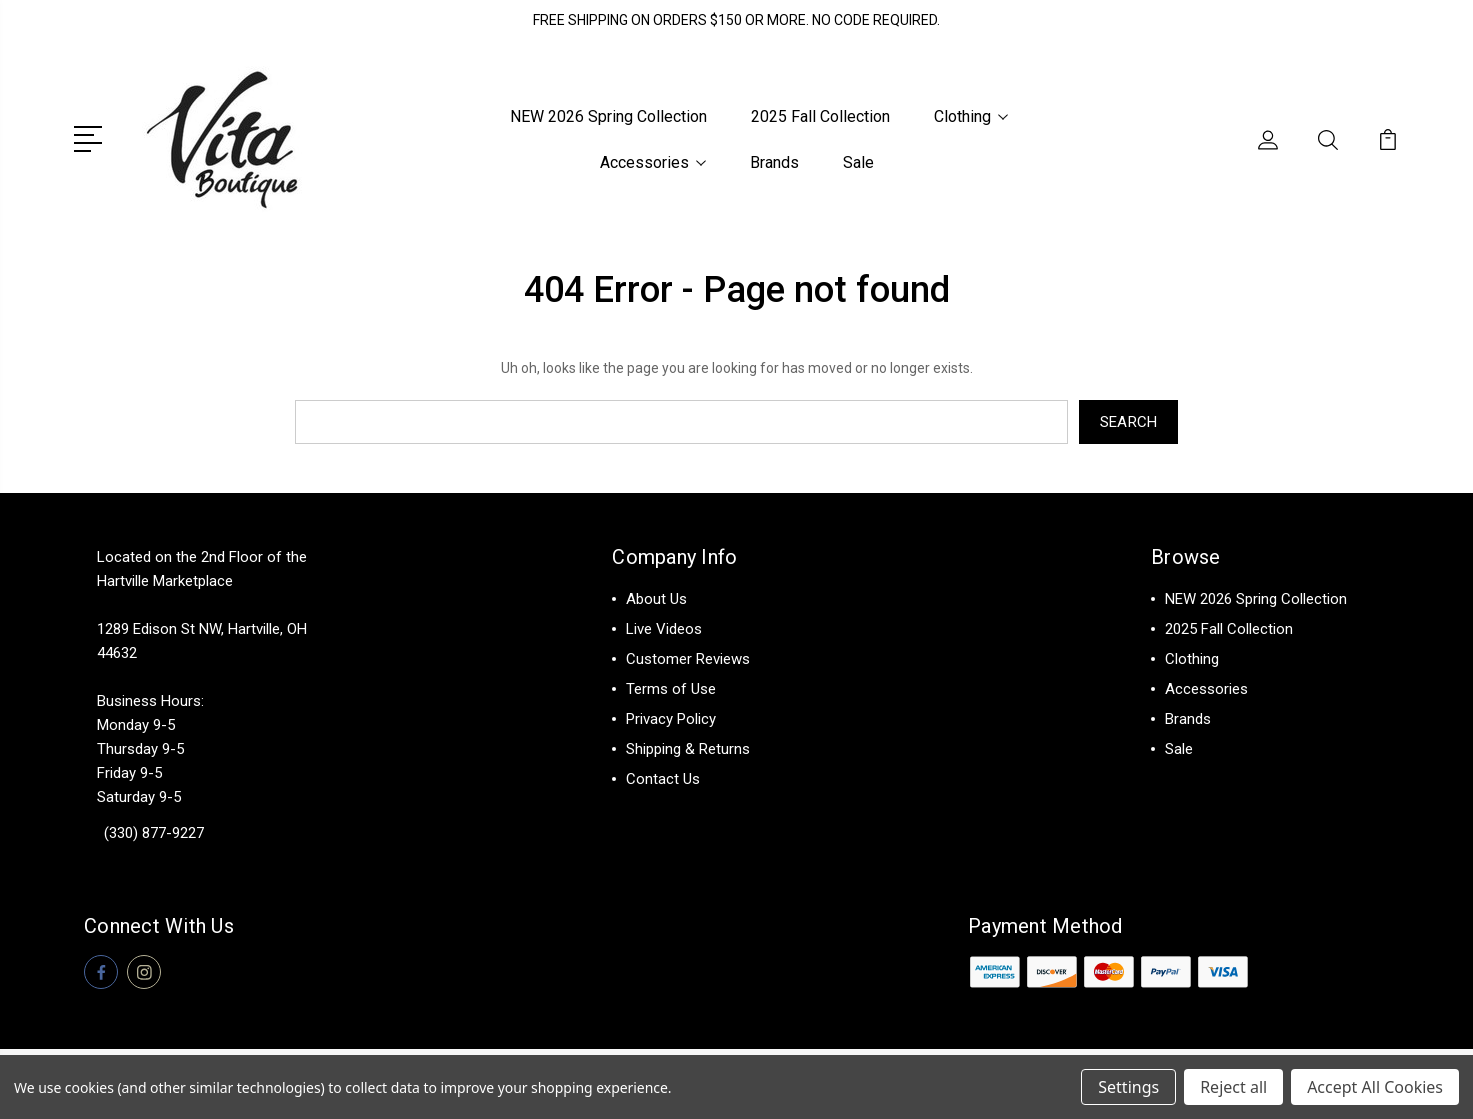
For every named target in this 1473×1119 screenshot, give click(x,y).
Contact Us (663, 779)
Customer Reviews (688, 659)
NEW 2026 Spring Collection (608, 116)
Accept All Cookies (1375, 1087)
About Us (656, 599)
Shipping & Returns (688, 749)
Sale (858, 162)
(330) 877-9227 (154, 833)
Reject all (1233, 1087)
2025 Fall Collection (820, 116)
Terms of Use (671, 689)
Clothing (971, 116)
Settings (1128, 1087)
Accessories (653, 162)
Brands (774, 162)
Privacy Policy (671, 719)
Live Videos (664, 629)
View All (1192, 779)
